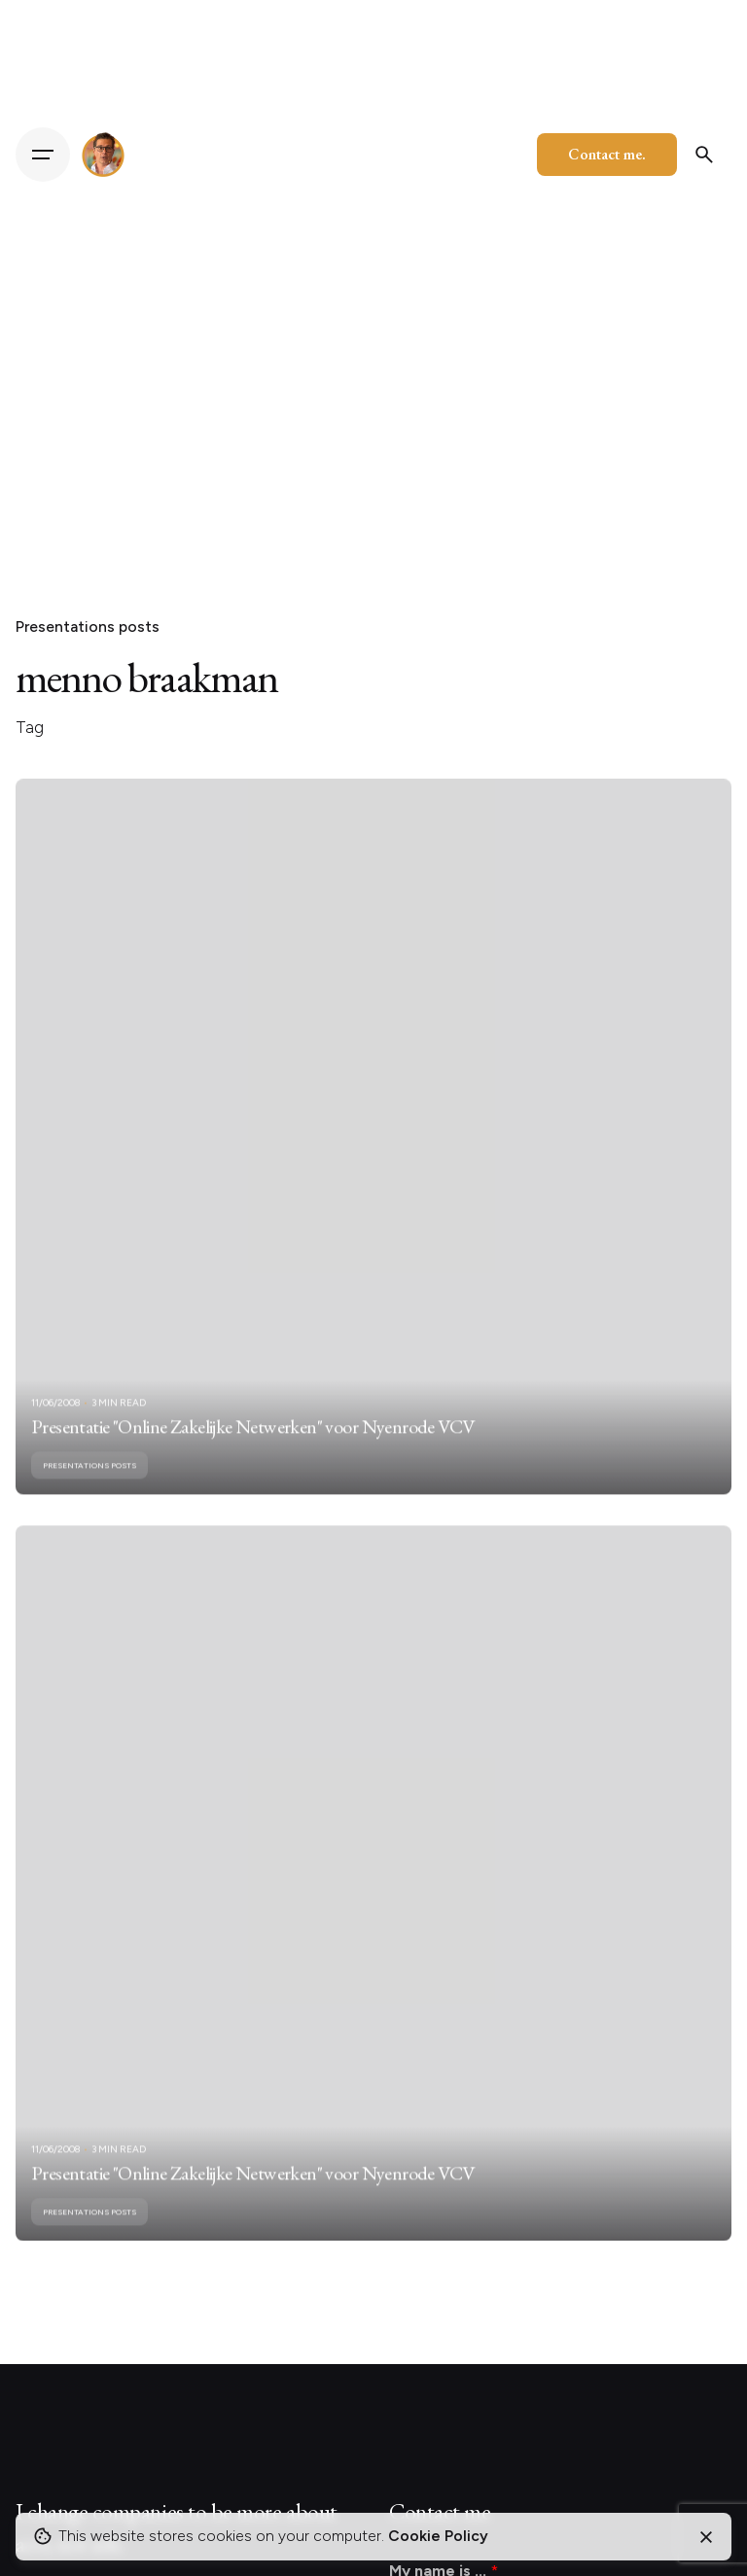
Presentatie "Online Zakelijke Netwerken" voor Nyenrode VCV (252, 1444)
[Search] (704, 154)
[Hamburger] (43, 154)
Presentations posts (88, 626)
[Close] (706, 2537)
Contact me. (607, 154)
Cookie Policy (438, 2535)
